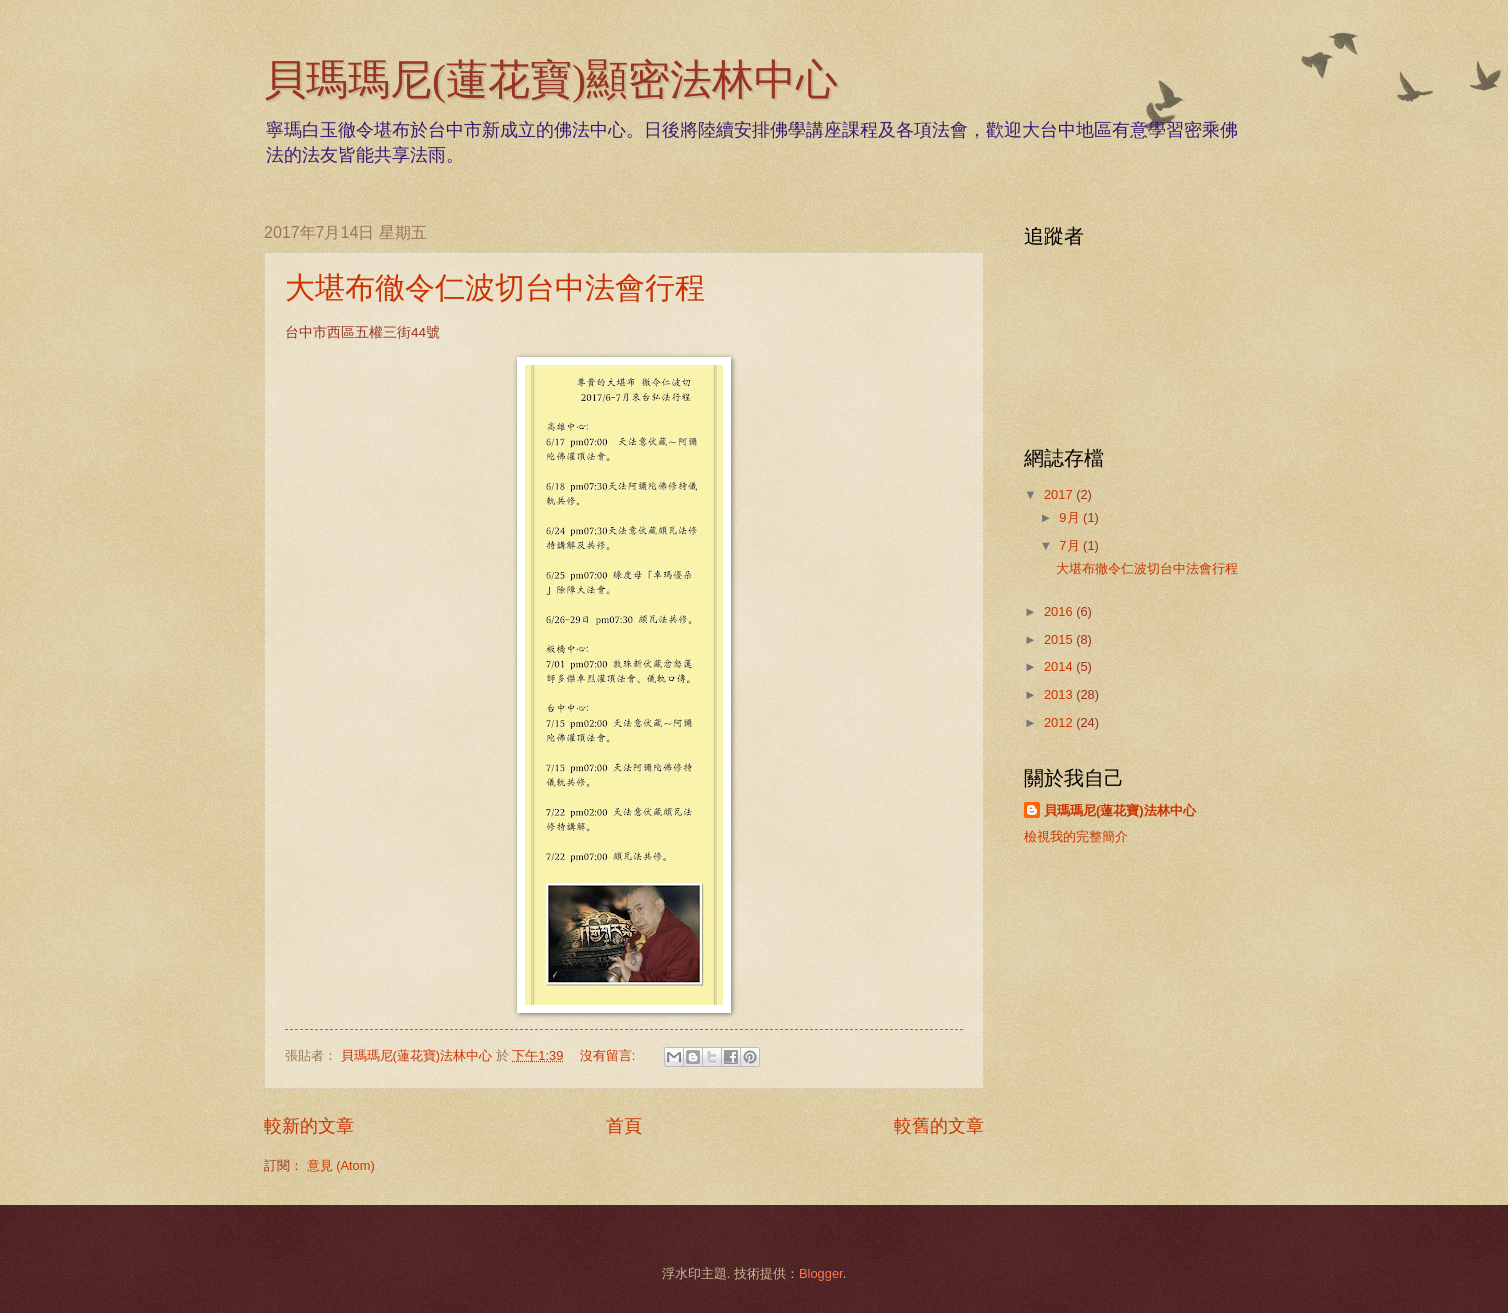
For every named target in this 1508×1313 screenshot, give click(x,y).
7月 (1071, 545)
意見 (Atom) (341, 1165)
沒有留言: (609, 1055)
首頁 (624, 1126)
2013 (1060, 694)
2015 (1060, 639)
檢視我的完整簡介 (1076, 836)
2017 (1060, 494)
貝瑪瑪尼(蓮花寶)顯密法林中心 (551, 80)
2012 (1060, 722)
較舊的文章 (939, 1126)
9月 (1071, 517)
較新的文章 (309, 1126)
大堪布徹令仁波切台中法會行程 (495, 287)
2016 (1060, 611)
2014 (1060, 666)
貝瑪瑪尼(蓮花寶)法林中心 (1120, 810)
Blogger (821, 1273)
